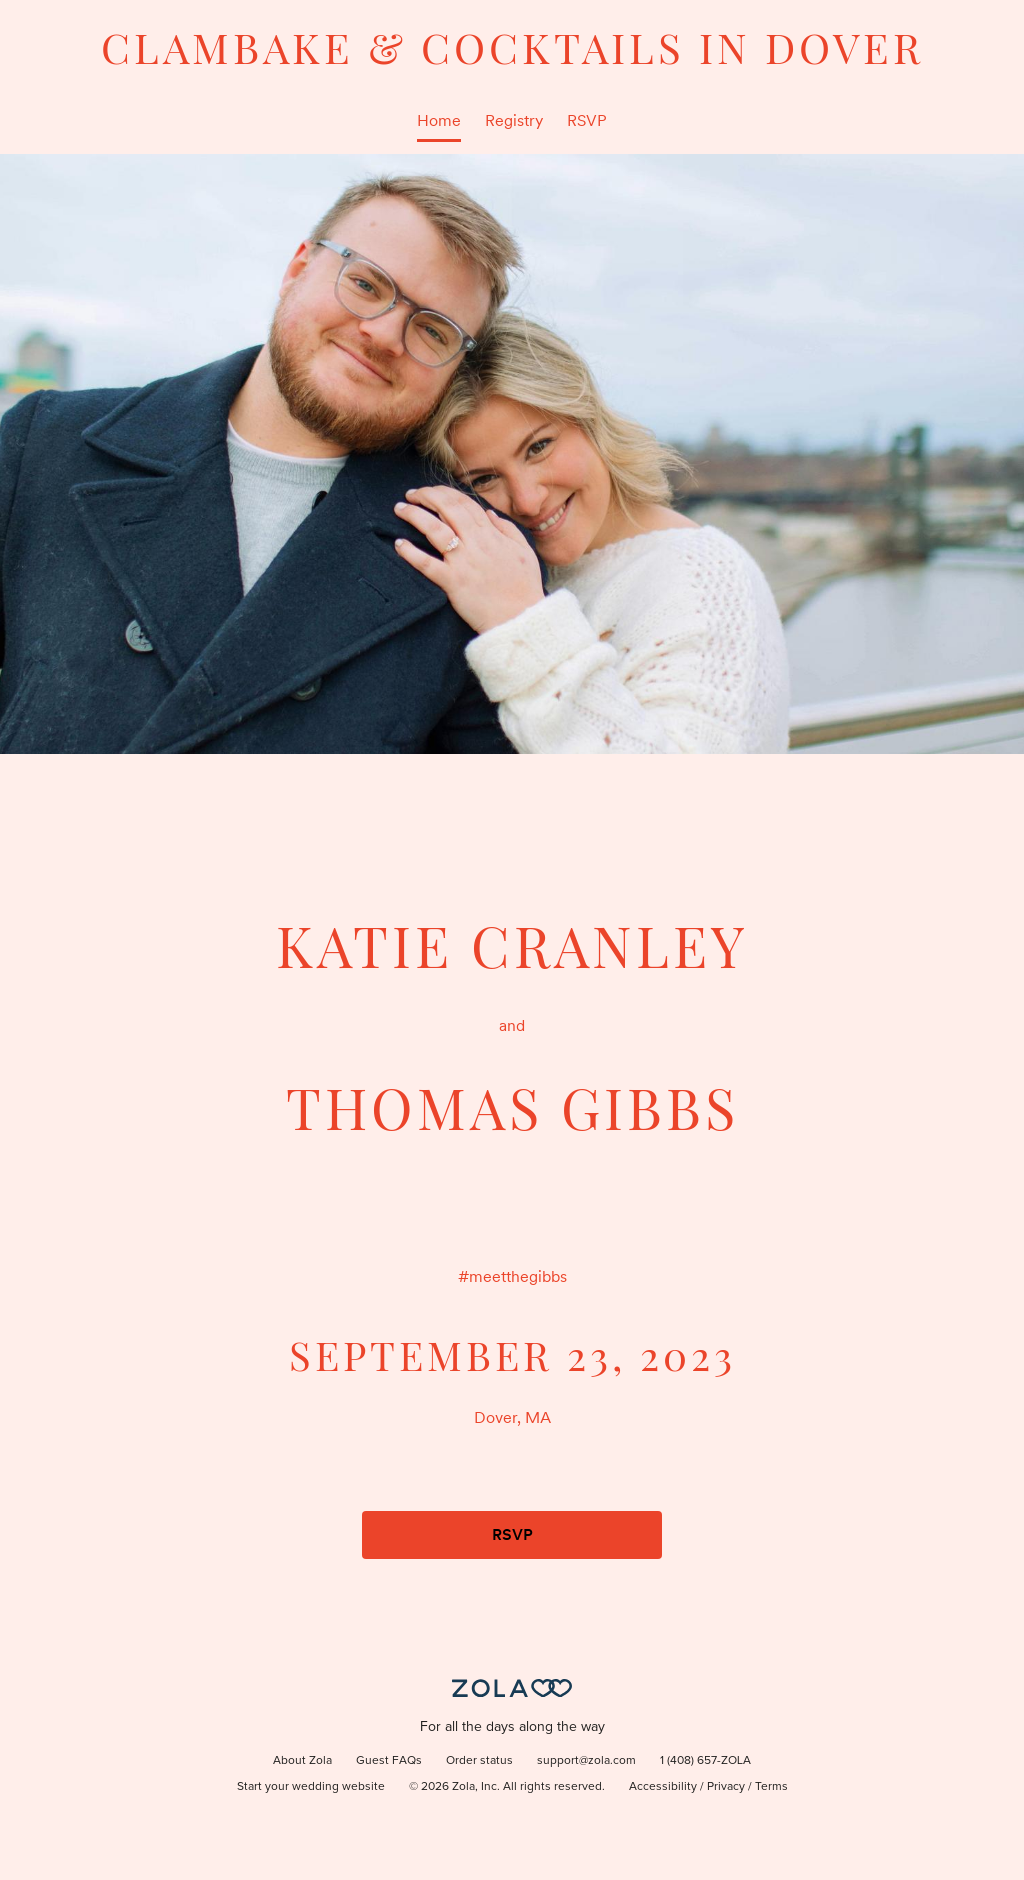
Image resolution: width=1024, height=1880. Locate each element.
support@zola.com (586, 1761)
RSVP (587, 120)
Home (439, 120)
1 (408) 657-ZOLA (705, 1761)
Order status (479, 1761)
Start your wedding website (311, 1787)
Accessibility (663, 1787)
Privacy (726, 1787)
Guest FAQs (389, 1761)
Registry (514, 120)
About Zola (302, 1761)
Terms (771, 1787)
